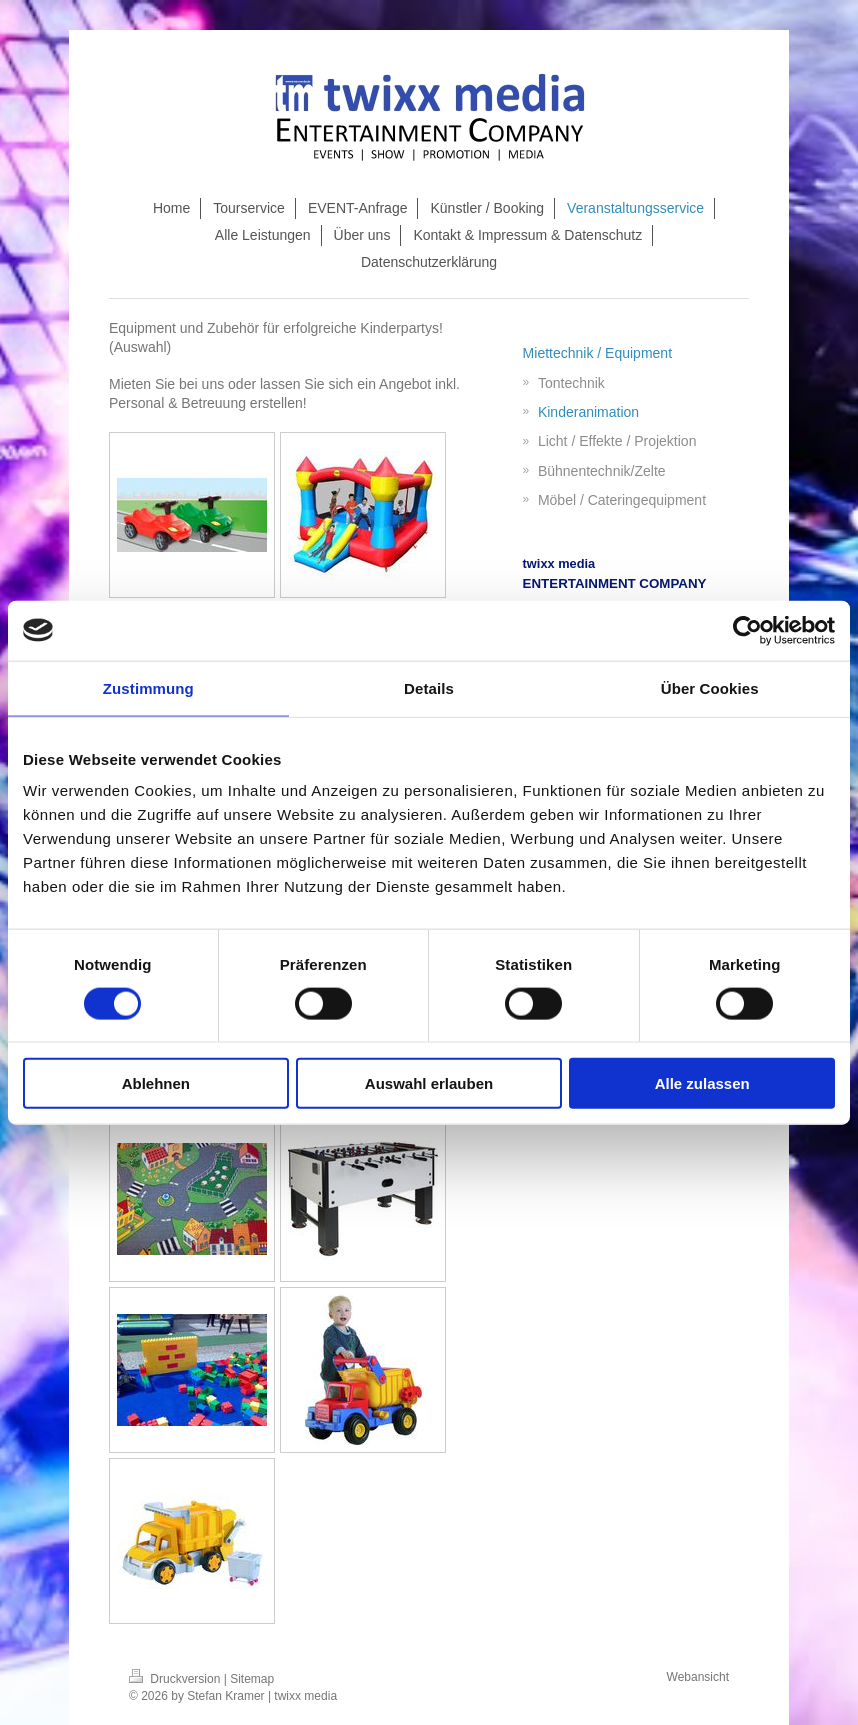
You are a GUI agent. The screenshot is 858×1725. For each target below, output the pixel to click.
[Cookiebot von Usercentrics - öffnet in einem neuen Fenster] (747, 630)
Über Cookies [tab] (710, 687)
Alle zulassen (702, 1083)
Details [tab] (429, 687)
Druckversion (176, 1679)
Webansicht (698, 1677)
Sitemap (252, 1679)
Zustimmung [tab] (148, 687)
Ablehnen (156, 1083)
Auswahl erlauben (429, 1083)
